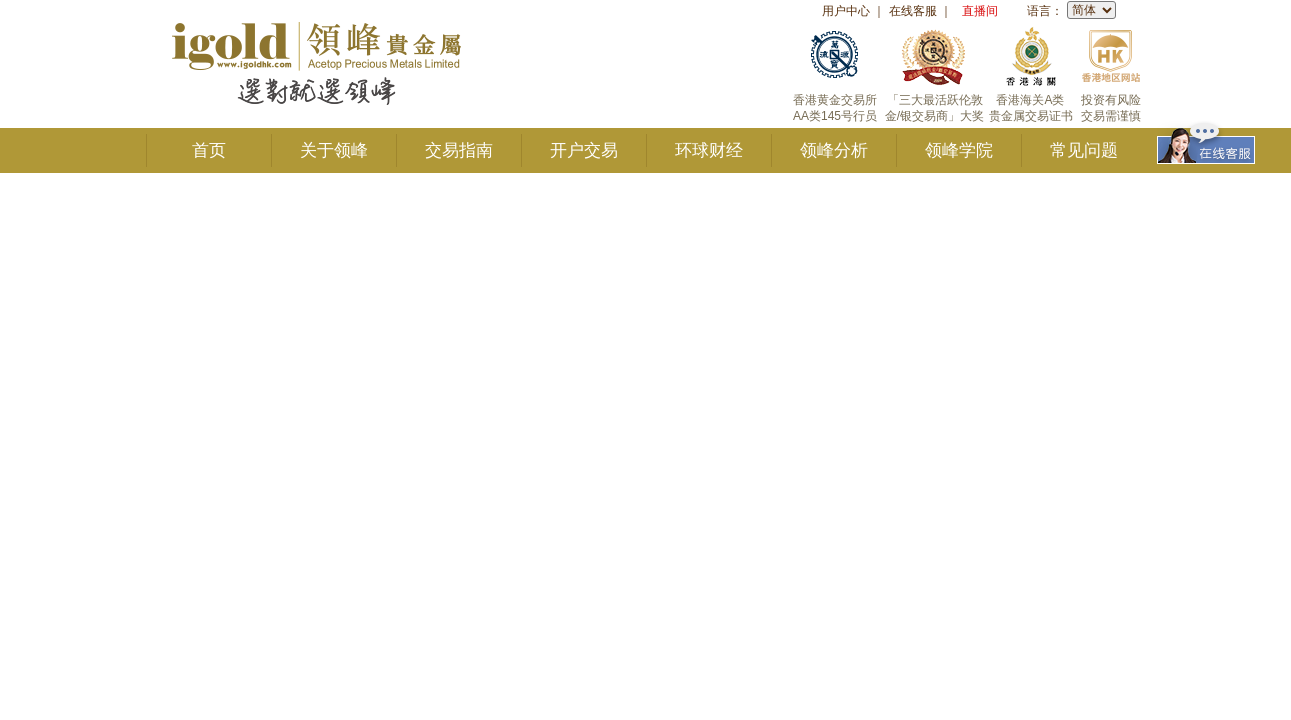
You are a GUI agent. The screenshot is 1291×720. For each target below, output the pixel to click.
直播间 (980, 11)
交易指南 (459, 150)
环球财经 (709, 150)
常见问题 (1084, 150)
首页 (209, 150)
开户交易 (584, 150)
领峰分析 (834, 150)
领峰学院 (959, 150)
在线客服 (913, 11)
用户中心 (846, 11)
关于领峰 (334, 150)
